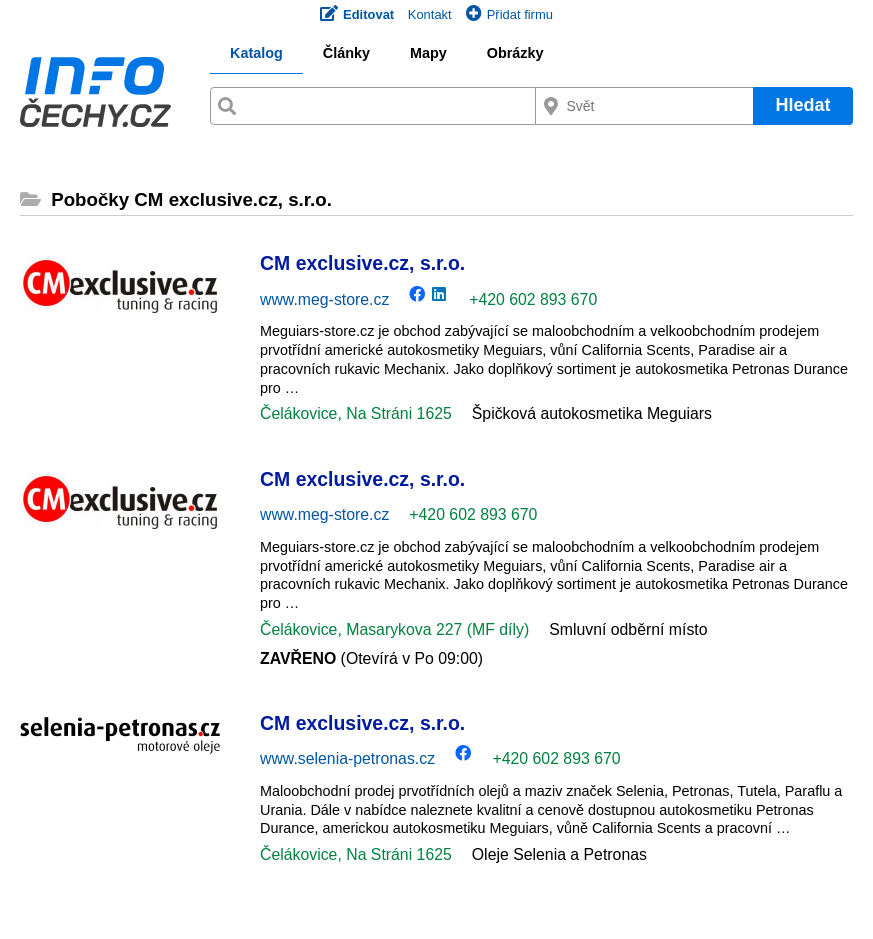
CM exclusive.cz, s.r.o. (362, 263)
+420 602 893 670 (533, 299)
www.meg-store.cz (324, 299)
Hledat (802, 105)
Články (346, 53)
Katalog (256, 53)
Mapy (428, 53)
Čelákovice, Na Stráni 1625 (356, 413)
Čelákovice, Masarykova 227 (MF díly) (394, 629)
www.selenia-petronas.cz (347, 758)
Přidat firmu (509, 14)
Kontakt (430, 14)
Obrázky (515, 53)
